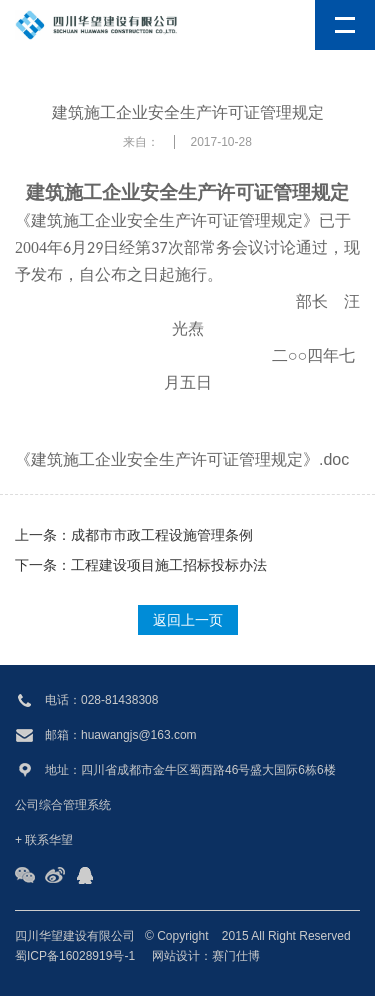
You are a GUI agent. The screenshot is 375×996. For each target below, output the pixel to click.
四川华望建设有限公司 (75, 936)
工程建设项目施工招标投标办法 (169, 565)
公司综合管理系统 (63, 805)
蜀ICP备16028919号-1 (75, 956)
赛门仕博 (236, 956)
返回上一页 (188, 620)
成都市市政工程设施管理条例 (162, 535)
